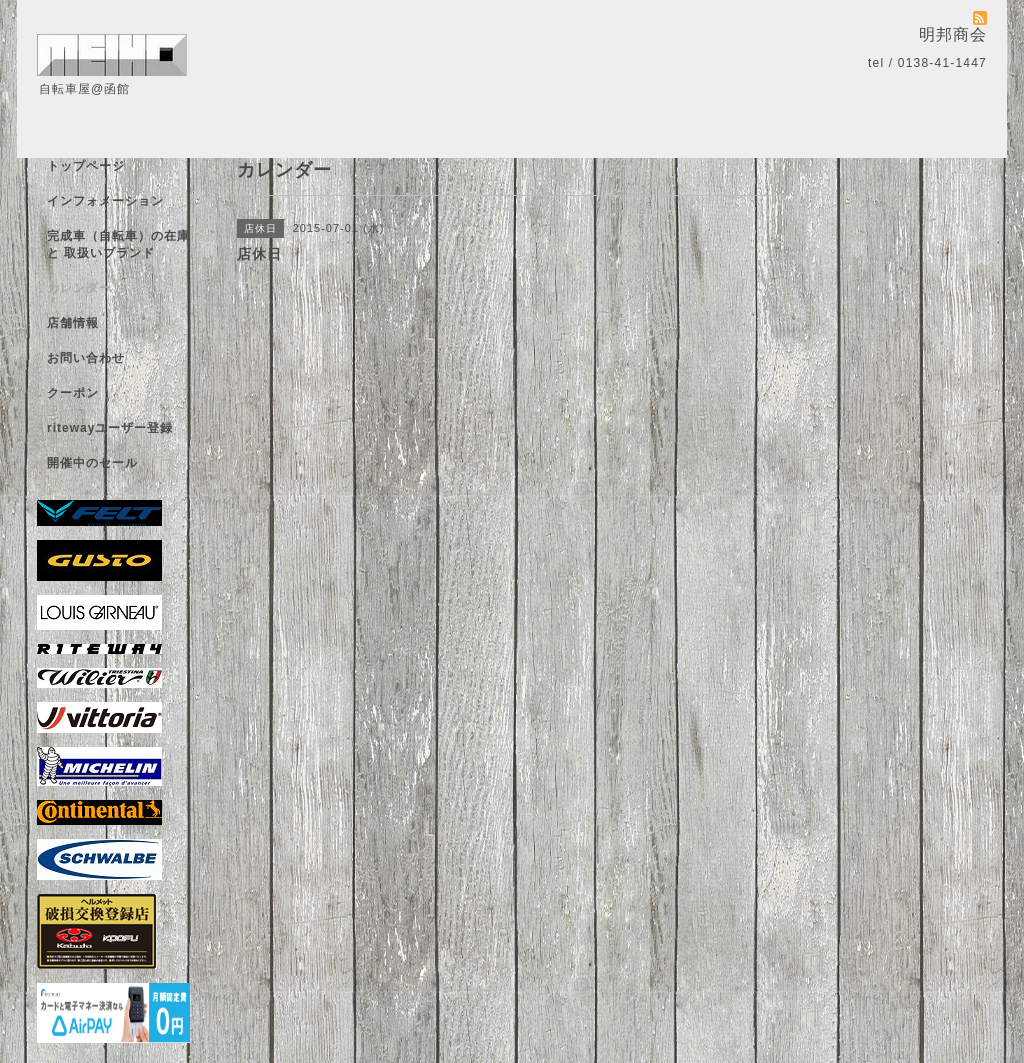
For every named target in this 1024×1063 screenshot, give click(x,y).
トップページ (86, 166)
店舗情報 (73, 323)
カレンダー (79, 288)
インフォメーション (105, 201)
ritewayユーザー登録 (110, 428)
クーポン (73, 393)
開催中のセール (92, 463)
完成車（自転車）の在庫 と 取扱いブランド (118, 244)
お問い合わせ (86, 358)
